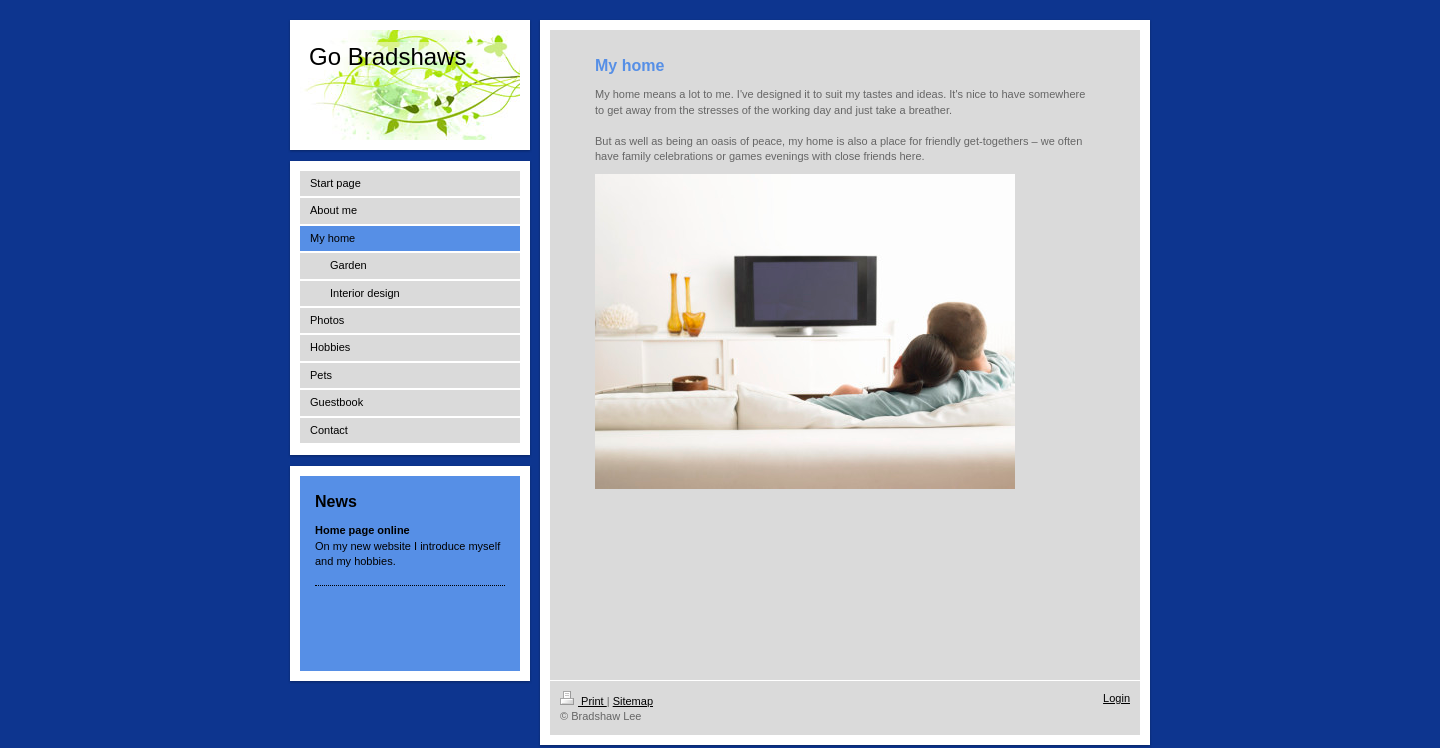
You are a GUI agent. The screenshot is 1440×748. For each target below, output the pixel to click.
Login (1116, 698)
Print (583, 701)
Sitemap (633, 701)
